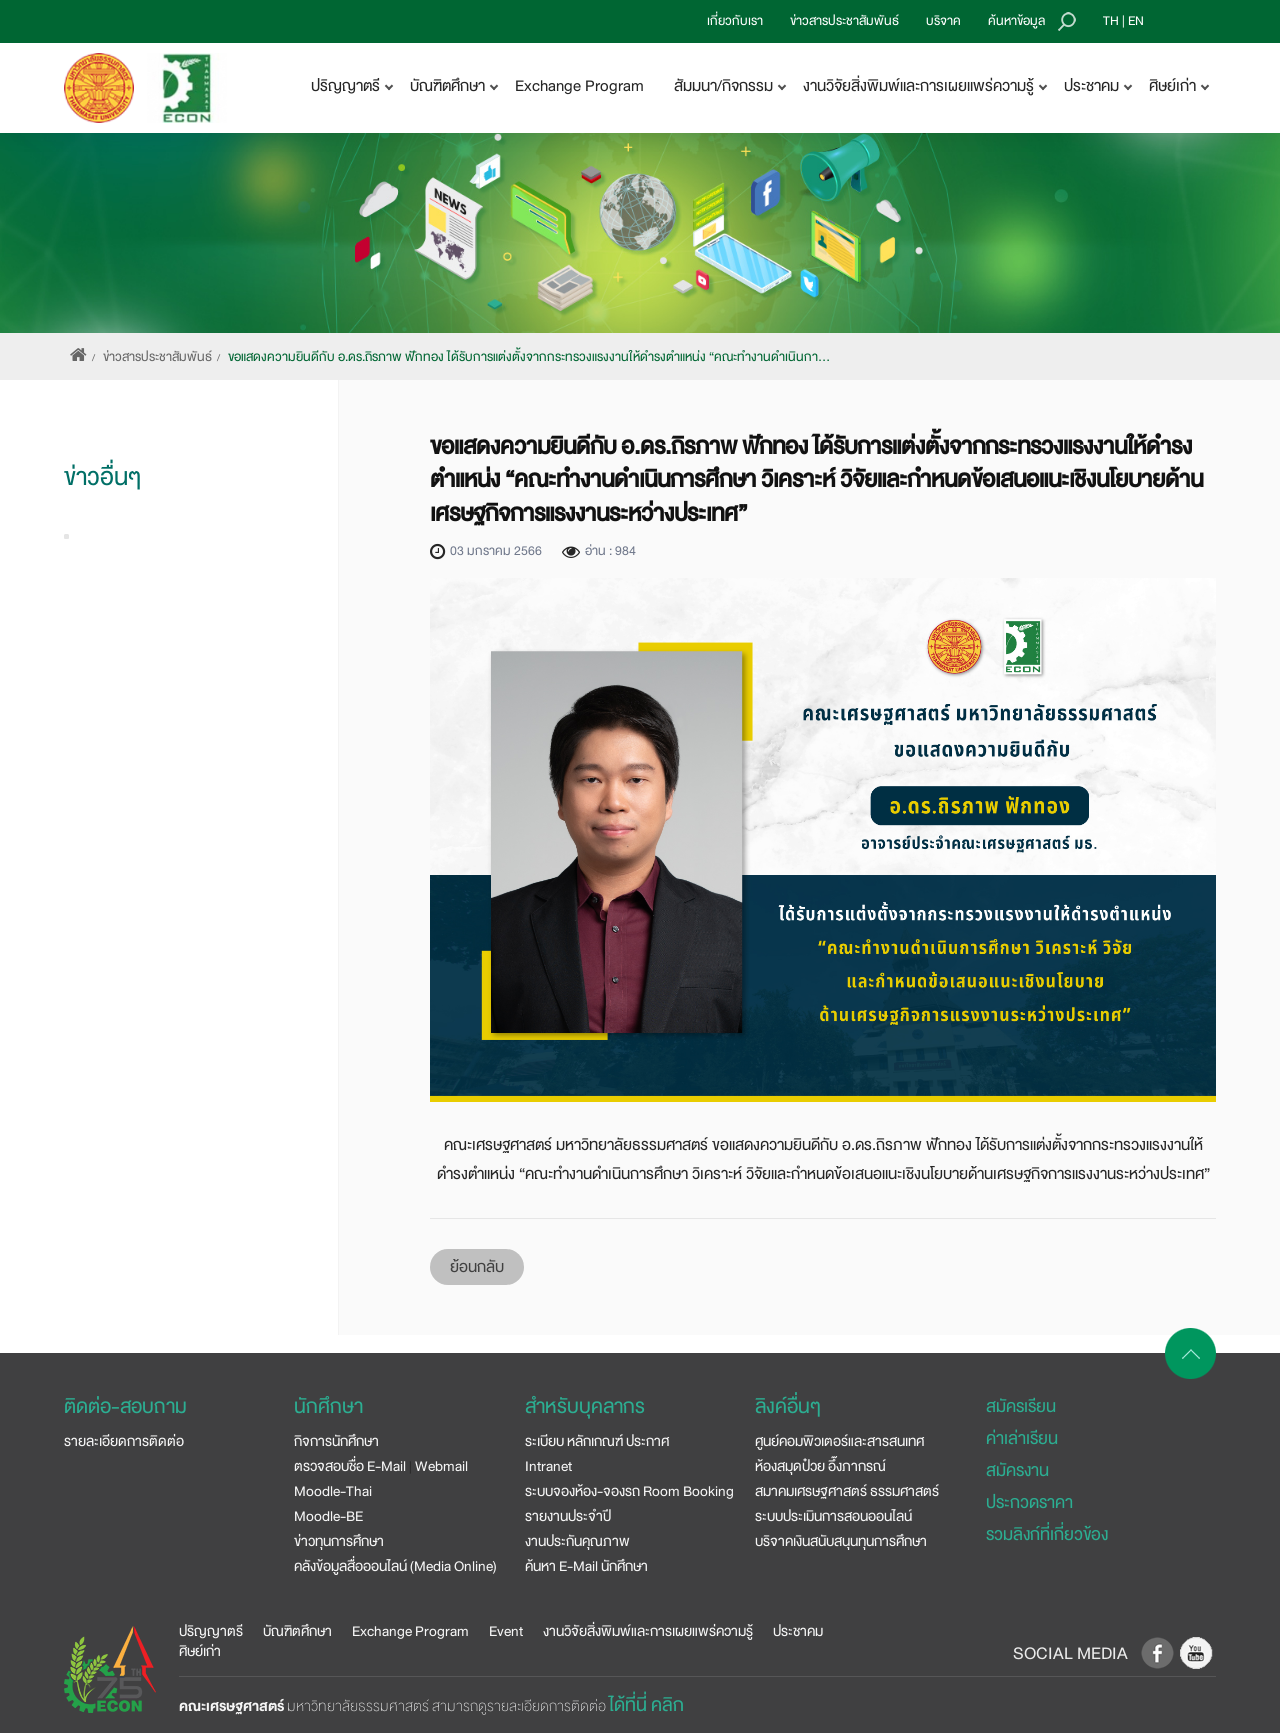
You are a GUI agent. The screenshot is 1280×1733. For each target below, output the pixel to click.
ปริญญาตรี (211, 1631)
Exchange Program (579, 86)
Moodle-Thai (333, 1491)
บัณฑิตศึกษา (297, 1631)
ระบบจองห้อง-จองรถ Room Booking (629, 1491)
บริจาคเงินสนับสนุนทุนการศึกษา (841, 1541)
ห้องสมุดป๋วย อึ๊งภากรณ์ (820, 1466)
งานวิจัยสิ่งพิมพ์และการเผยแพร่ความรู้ (648, 1631)
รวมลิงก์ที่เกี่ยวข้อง (1047, 1534)
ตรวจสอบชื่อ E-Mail (350, 1466)
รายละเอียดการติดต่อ (124, 1441)
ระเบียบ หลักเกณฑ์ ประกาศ (597, 1441)
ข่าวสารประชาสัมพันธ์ (844, 21)
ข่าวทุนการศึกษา (339, 1541)
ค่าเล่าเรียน (1022, 1438)
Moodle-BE (328, 1516)
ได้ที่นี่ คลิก (646, 1705)
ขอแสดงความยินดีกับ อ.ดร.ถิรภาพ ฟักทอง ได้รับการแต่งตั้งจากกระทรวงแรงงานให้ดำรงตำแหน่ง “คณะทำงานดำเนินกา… (529, 357)
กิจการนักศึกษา (336, 1441)
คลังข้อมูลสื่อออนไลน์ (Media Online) (395, 1566)
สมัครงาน (1017, 1470)
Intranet (548, 1466)
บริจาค (943, 21)
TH (1111, 21)
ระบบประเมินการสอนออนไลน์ (833, 1516)
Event (506, 1631)
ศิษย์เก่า (200, 1651)
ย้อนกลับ (477, 1267)
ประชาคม (798, 1631)
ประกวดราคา (1029, 1502)
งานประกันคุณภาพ (577, 1541)
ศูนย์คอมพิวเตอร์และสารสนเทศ (839, 1441)
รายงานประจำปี (568, 1516)
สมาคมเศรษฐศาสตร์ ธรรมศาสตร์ (847, 1491)
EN (1136, 21)
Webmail (441, 1466)
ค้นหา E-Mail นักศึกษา (586, 1566)
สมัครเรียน (1021, 1406)
